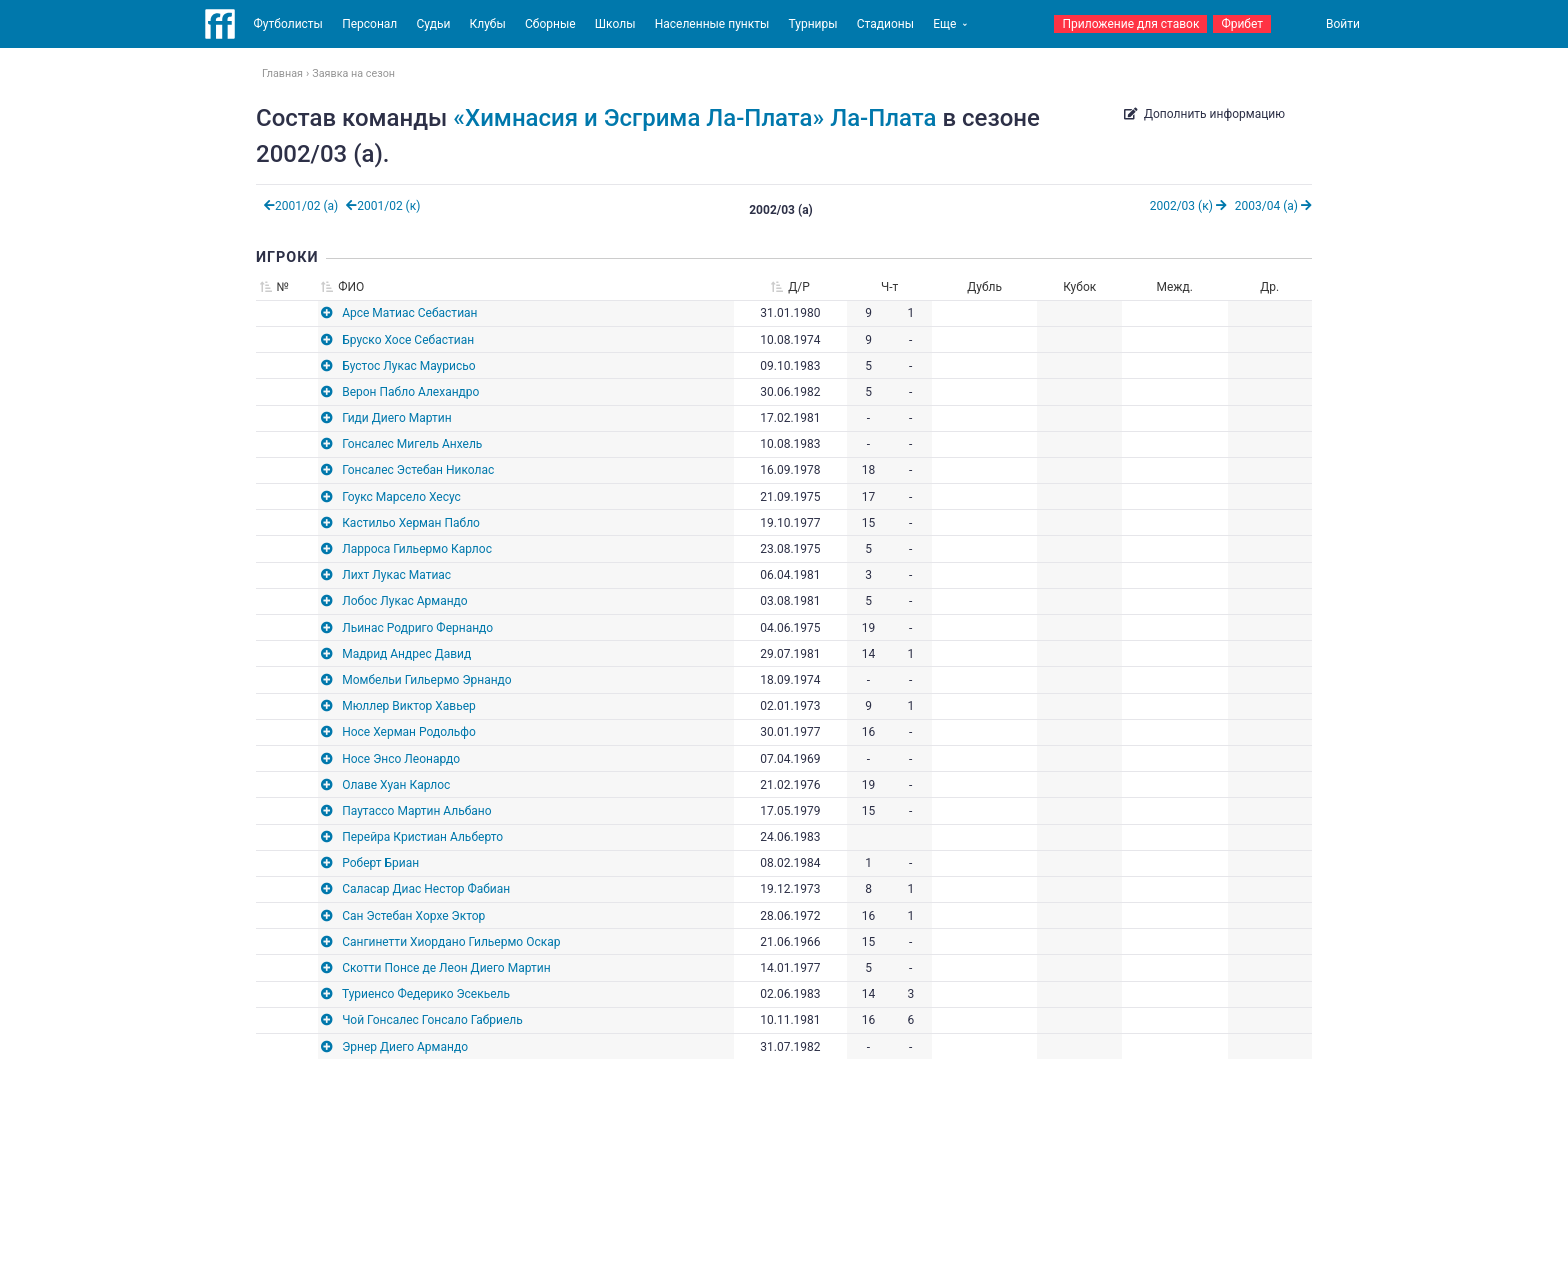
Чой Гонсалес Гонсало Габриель (432, 1020)
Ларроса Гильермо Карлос (417, 549)
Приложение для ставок (1130, 24)
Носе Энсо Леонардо (401, 759)
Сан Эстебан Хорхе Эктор (413, 916)
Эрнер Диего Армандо (405, 1047)
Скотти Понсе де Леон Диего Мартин (446, 968)
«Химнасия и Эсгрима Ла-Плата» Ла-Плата (694, 118)
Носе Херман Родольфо (409, 732)
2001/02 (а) (301, 206)
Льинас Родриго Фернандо (417, 628)
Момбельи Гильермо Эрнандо (427, 680)
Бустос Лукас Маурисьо (408, 366)
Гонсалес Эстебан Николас (418, 470)
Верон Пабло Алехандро (410, 392)
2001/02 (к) (383, 206)
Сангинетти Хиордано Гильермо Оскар (451, 942)
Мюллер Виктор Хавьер (409, 706)
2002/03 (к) (1188, 206)
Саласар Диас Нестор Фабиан (426, 889)
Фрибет (1242, 24)
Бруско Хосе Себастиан (408, 340)
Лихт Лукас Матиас (396, 575)
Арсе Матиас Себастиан (409, 313)
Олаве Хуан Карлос (396, 785)
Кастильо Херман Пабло (411, 523)
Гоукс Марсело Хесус (401, 497)
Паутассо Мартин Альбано (416, 811)
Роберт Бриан (380, 863)
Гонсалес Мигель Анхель (412, 444)
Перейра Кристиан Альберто (422, 837)
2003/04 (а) (1273, 206)
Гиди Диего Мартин (397, 418)
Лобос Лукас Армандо (405, 601)
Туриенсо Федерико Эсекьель (426, 994)
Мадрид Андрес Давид (406, 654)
